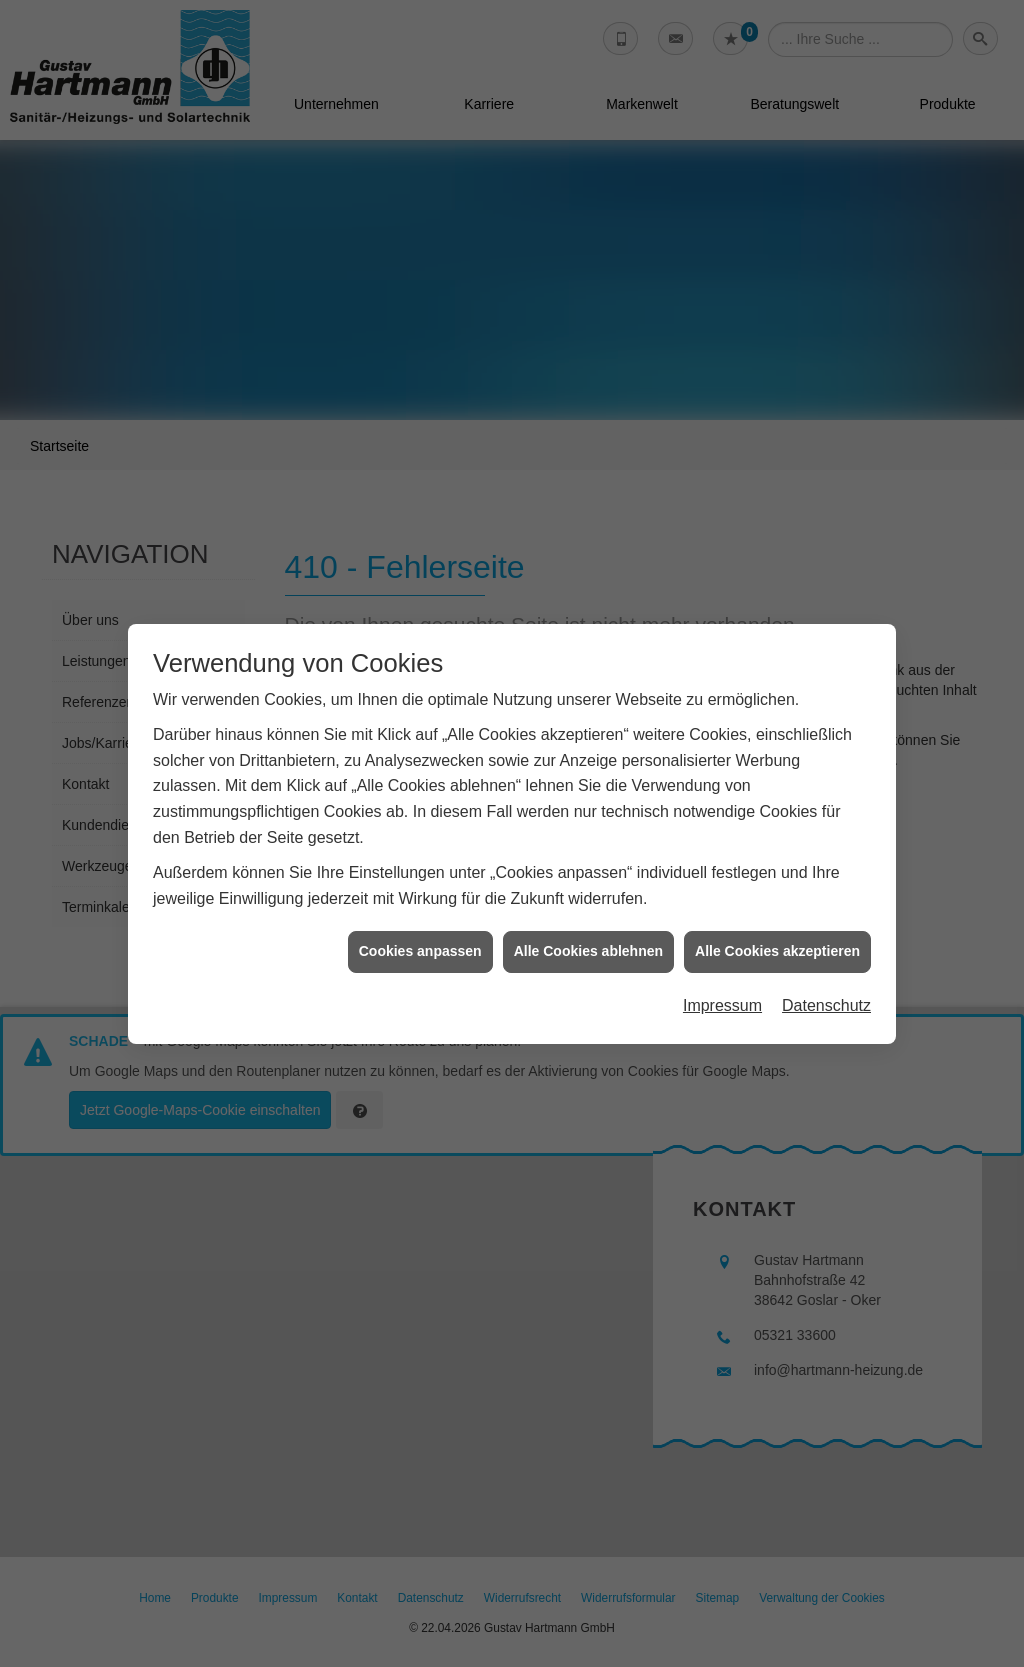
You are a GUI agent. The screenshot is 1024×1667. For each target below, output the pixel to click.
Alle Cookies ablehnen (588, 925)
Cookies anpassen (420, 925)
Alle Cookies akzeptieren (777, 925)
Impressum (722, 979)
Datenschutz (826, 979)
